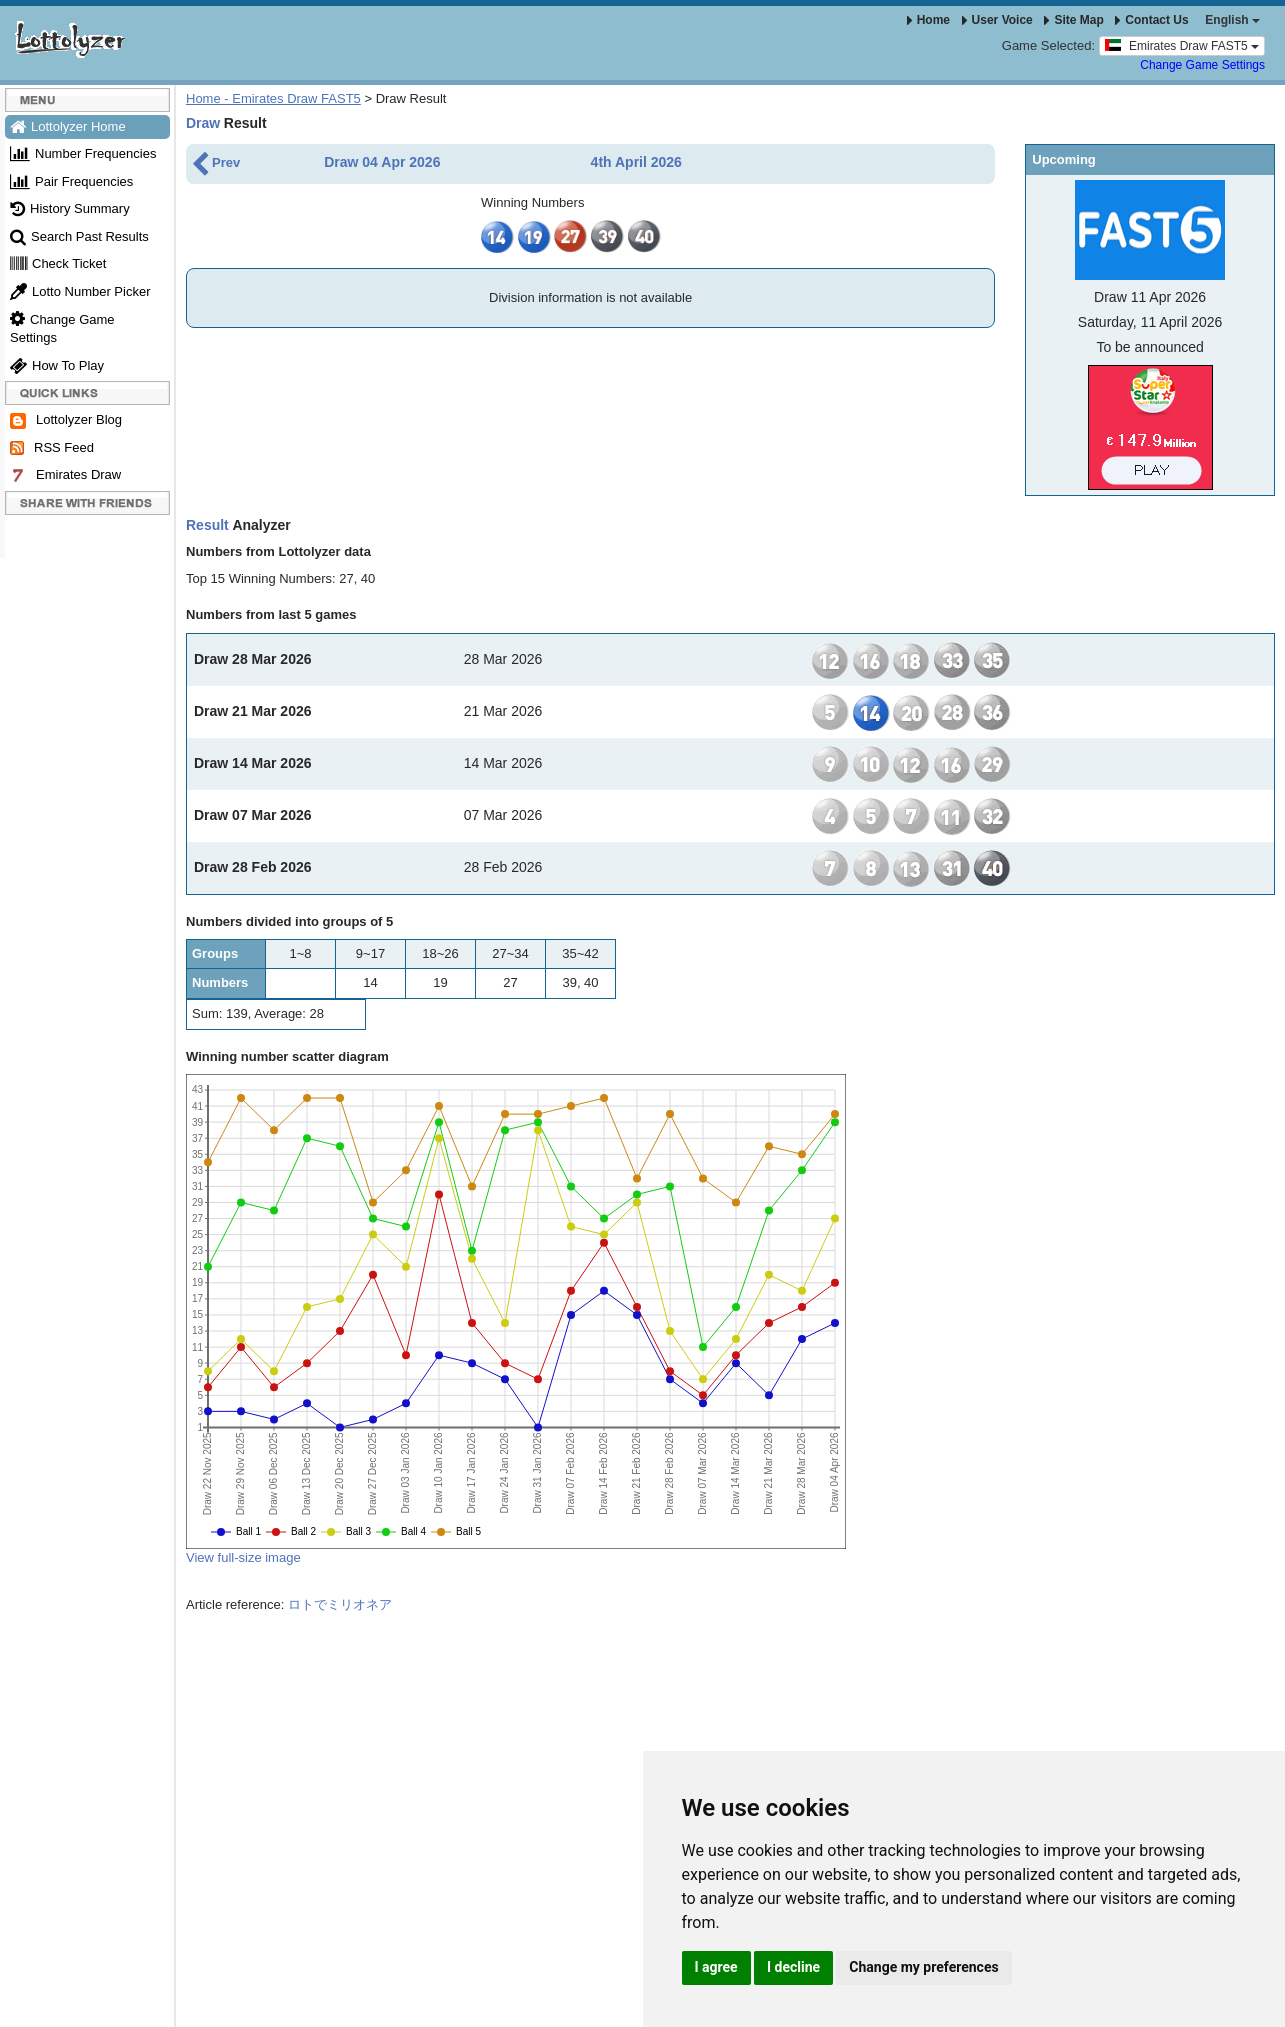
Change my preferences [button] (923, 1967)
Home (928, 20)
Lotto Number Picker (80, 291)
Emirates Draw (65, 475)
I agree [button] (716, 1967)
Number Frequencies (83, 153)
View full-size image (243, 1557)
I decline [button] (793, 1967)
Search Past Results (79, 236)
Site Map (1073, 20)
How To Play (57, 365)
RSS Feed (52, 448)
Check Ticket (58, 263)
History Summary (70, 208)
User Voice (997, 20)
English (1232, 20)
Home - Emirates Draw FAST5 (273, 98)
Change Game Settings (1202, 65)
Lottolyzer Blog (66, 420)
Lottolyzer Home (68, 126)
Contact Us (1151, 20)
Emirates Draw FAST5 (1182, 45)
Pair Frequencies (71, 181)
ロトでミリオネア (340, 1604)
